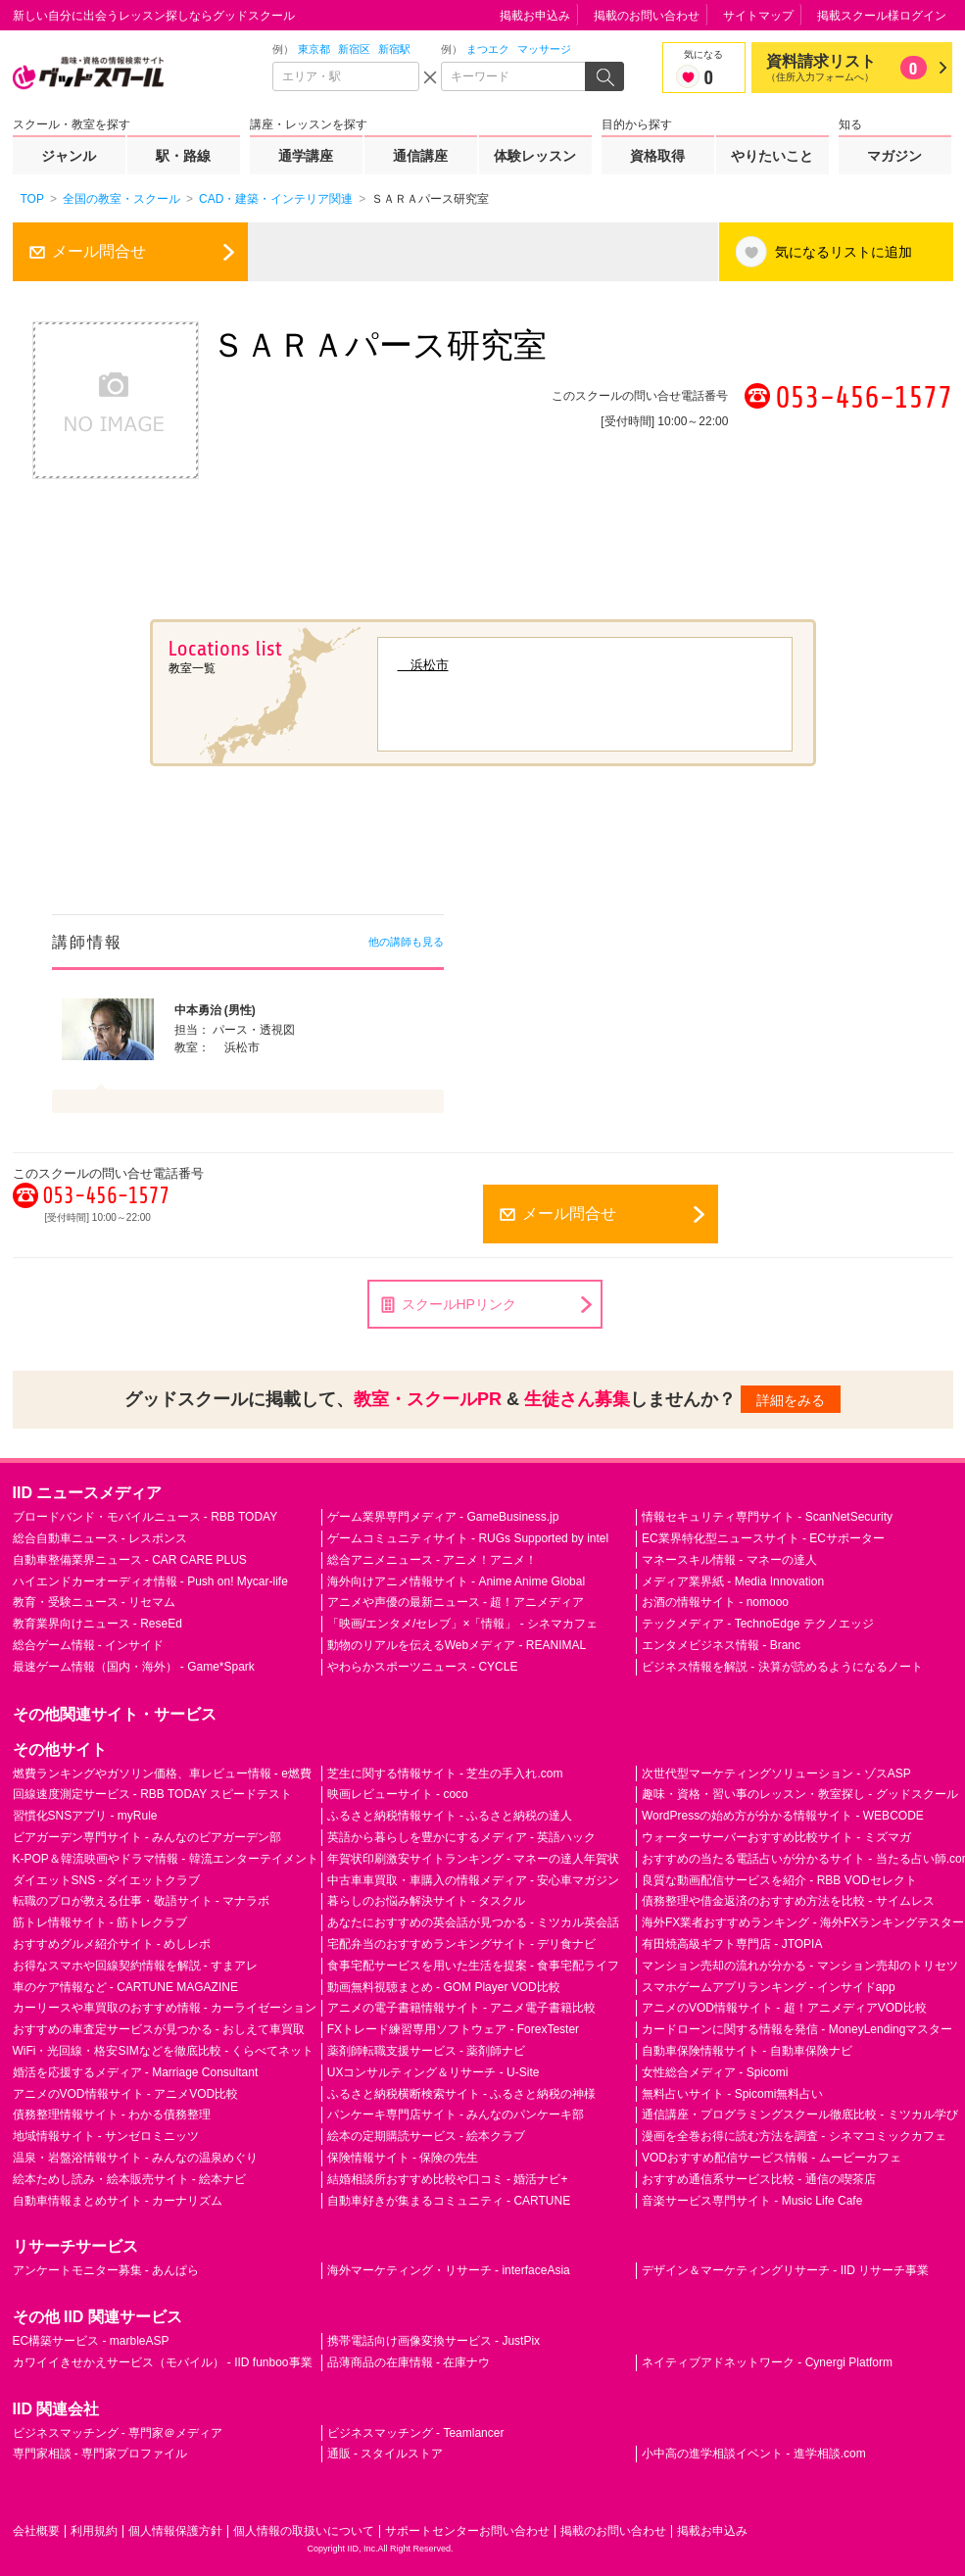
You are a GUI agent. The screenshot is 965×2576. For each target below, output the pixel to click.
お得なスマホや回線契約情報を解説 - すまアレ (136, 1965)
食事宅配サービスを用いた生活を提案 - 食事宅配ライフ (473, 1965)
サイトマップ (758, 16)
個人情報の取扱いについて (303, 2531)
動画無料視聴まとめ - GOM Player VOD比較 (443, 1987)
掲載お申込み (535, 16)
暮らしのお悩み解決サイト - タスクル (426, 1901)
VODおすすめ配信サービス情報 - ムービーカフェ (771, 2157)
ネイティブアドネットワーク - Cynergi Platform (767, 2362)
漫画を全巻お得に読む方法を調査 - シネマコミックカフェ (794, 2136)
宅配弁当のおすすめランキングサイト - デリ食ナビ (462, 1944)
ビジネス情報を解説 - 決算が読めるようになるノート (782, 1667)
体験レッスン (535, 156)
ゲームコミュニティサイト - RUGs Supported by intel (467, 1538)
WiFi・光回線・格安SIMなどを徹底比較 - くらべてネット (163, 2051)
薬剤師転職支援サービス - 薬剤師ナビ (426, 2051)
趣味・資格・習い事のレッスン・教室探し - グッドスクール (800, 1794)
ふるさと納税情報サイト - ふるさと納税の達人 (450, 1816)
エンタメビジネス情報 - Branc (721, 1645)
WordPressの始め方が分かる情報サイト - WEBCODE (783, 1816)
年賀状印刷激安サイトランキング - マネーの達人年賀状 (473, 1859)
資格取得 (657, 156)
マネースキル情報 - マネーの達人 (729, 1560)
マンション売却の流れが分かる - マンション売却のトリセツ (800, 1965)
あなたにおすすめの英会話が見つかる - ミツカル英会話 (473, 1922)
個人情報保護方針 (175, 2531)
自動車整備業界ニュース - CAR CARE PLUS (130, 1560)
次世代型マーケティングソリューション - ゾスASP (776, 1773)
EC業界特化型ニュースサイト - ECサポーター (763, 1538)
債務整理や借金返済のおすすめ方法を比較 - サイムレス (788, 1901)
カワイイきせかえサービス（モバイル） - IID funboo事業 (163, 2362)
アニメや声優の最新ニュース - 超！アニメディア (456, 1602)
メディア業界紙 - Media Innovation (733, 1581)
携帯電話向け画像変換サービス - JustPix (433, 2341)
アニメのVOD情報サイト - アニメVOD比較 (126, 2094)
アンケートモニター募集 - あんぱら (106, 2270)
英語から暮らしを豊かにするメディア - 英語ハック (462, 1837)
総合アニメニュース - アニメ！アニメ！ (432, 1560)
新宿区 (354, 49)
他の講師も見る (406, 942)
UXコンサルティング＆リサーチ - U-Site (433, 2072)
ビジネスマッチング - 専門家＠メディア (118, 2433)
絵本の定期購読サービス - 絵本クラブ (426, 2136)
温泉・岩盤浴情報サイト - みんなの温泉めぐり (136, 2157)
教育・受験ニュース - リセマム (94, 1602)
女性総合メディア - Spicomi (715, 2072)
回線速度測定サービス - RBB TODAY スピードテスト (153, 1794)
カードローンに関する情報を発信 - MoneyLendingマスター (797, 2029)
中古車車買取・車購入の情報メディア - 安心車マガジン (473, 1880)
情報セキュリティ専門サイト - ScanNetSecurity (767, 1517)
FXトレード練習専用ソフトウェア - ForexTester (453, 2029)
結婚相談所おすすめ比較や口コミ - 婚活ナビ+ (447, 2179)
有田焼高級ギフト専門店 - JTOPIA (732, 1944)
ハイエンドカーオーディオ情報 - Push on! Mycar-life (150, 1581)
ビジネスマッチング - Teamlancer (416, 2433)
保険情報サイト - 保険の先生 (403, 2157)
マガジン (894, 156)
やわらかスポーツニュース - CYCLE (422, 1667)
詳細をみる (790, 1400)
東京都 (314, 49)
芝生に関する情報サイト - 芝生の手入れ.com (445, 1773)
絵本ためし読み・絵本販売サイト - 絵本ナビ (130, 2179)
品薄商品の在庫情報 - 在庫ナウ (409, 2362)
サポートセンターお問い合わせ (467, 2531)
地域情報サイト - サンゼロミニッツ (106, 2136)
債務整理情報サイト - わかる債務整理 (112, 2114)
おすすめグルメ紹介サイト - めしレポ (112, 1944)
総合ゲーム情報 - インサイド (89, 1645)
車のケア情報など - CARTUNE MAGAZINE (125, 1987)
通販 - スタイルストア (385, 2453)
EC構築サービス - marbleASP (91, 2341)
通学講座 (305, 156)
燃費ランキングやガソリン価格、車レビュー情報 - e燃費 (162, 1773)
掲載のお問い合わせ (647, 16)
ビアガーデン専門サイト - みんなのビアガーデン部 (147, 1837)
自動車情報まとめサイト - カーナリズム (118, 2201)
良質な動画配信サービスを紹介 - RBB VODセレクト (779, 1880)
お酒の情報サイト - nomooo (715, 1602)
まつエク (487, 49)
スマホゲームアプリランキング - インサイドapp (768, 1987)
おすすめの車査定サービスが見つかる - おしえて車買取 (159, 2029)
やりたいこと (772, 156)
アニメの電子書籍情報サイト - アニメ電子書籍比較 (462, 2008)
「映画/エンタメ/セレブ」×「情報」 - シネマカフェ (462, 1623)
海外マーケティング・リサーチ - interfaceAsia (448, 2270)
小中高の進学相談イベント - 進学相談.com (754, 2453)
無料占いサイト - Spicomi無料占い (732, 2094)
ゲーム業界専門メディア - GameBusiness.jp (443, 1517)
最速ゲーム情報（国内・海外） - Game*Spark (134, 1667)
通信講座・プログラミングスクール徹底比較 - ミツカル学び (800, 2114)
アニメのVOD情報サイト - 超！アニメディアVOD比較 (784, 2008)
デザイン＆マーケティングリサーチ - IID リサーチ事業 (785, 2270)
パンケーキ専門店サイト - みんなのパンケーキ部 (456, 2114)
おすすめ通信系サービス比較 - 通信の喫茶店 (759, 2179)
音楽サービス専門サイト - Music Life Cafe (752, 2201)
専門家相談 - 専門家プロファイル (100, 2453)
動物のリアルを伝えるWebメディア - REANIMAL (456, 1645)
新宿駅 (394, 49)
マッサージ (544, 49)
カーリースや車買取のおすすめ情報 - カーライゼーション (165, 2008)
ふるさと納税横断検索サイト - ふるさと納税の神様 (462, 2094)
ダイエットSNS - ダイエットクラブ (106, 1880)
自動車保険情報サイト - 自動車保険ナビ (747, 2051)
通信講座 (420, 156)
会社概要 (36, 2531)
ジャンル (68, 156)
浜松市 (423, 664)
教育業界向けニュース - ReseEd (97, 1623)
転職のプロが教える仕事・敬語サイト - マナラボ (141, 1901)
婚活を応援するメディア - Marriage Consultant (136, 2072)
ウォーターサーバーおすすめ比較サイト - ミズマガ (776, 1837)
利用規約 (94, 2531)
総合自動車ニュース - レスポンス (100, 1538)
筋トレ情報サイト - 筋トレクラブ (100, 1922)
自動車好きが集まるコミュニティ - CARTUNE (448, 2201)
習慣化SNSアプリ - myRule (85, 1816)
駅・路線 (183, 156)
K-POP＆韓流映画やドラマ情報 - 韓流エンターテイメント (165, 1859)
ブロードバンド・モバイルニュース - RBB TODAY (145, 1517)
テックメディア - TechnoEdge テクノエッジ (758, 1623)
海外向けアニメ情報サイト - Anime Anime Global (456, 1581)
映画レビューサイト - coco (397, 1794)
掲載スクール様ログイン (881, 16)
